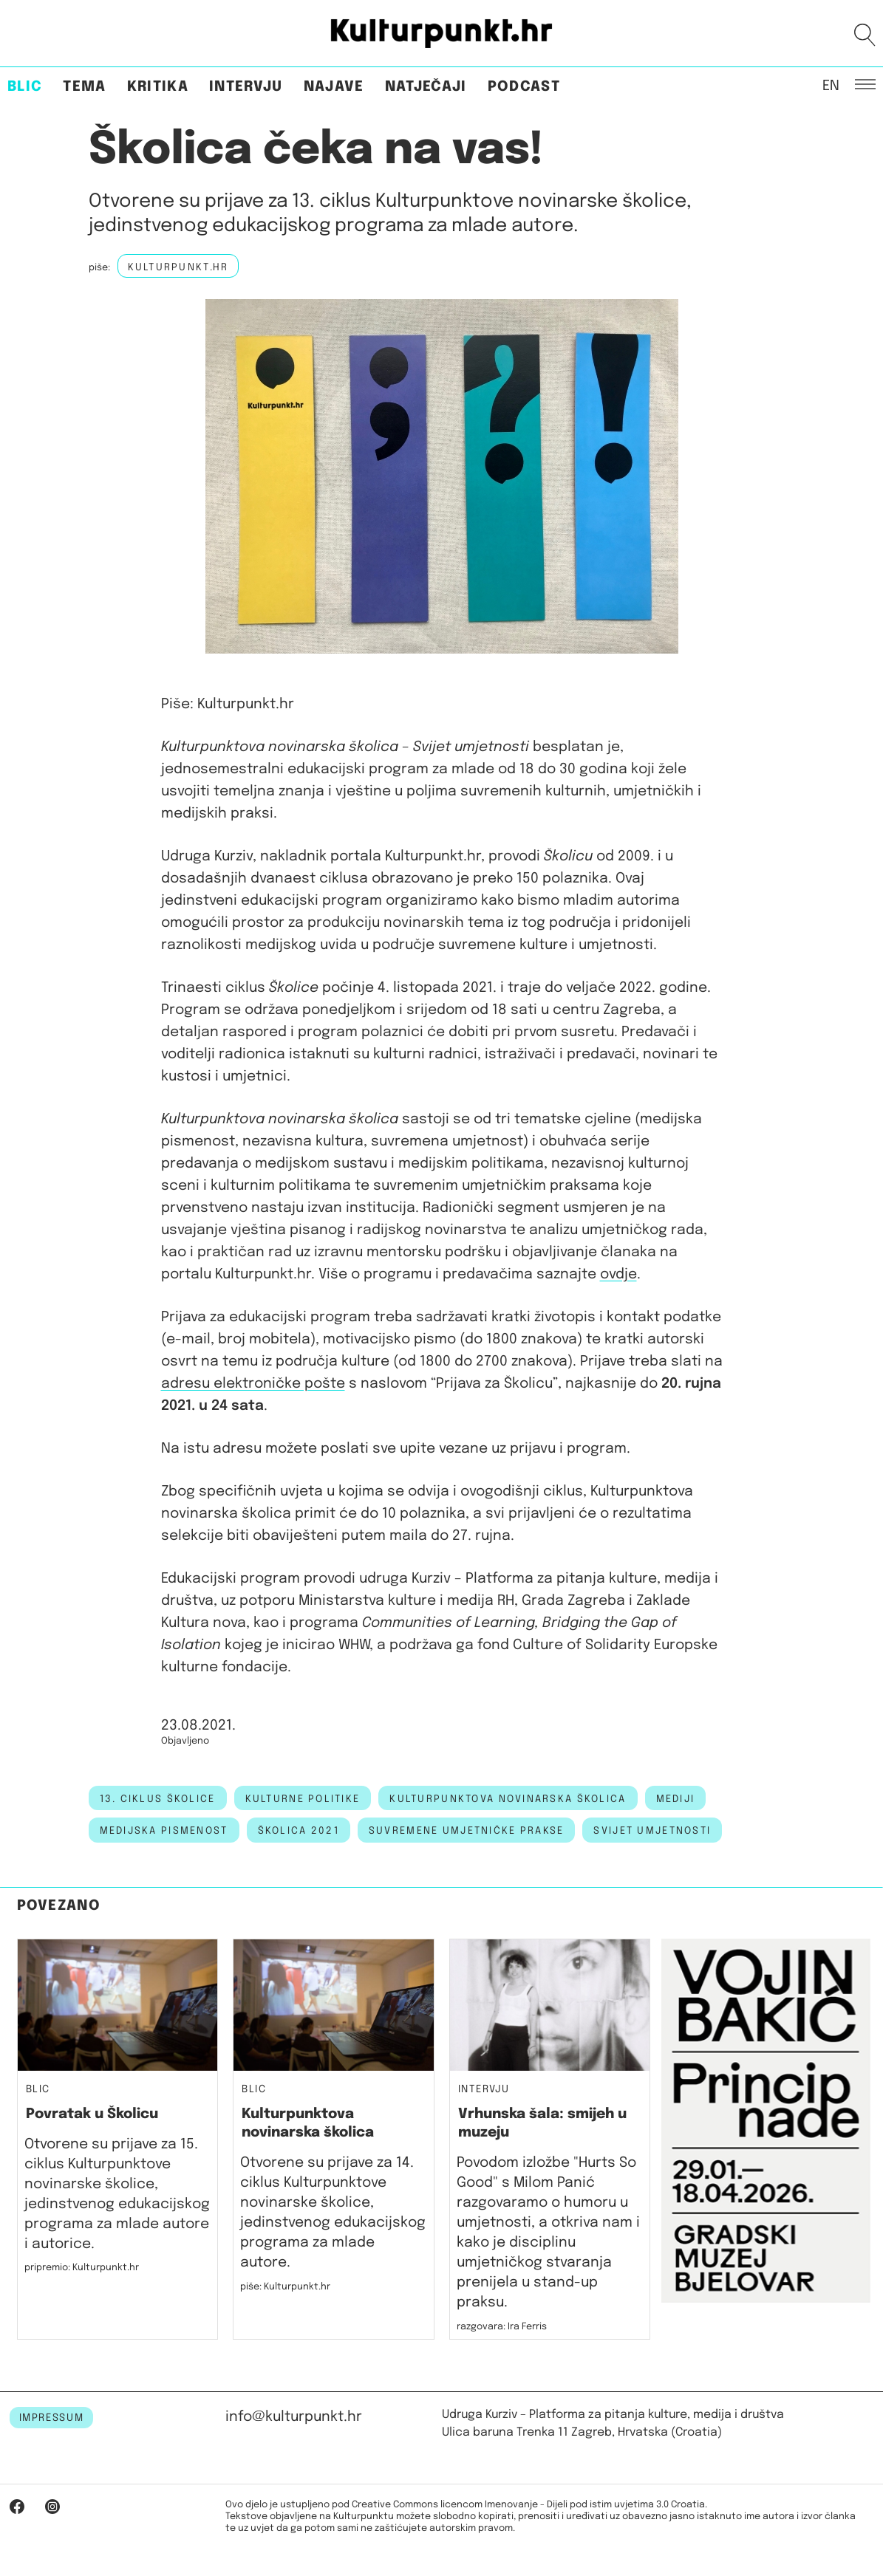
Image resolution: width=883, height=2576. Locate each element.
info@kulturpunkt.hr (293, 2417)
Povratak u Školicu (92, 2114)
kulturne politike (303, 1799)
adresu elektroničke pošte (253, 1384)
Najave (334, 87)
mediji (675, 1799)
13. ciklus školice (158, 1799)
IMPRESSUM (51, 2418)
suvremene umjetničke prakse (467, 1831)
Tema (84, 87)
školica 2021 (298, 1831)
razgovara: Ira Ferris (502, 2327)
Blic (24, 87)
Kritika (157, 87)
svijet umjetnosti (652, 1831)
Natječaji (426, 87)
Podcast (524, 87)
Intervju (246, 87)
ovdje (618, 1274)
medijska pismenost (164, 1831)
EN (830, 85)
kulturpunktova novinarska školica (507, 1799)
